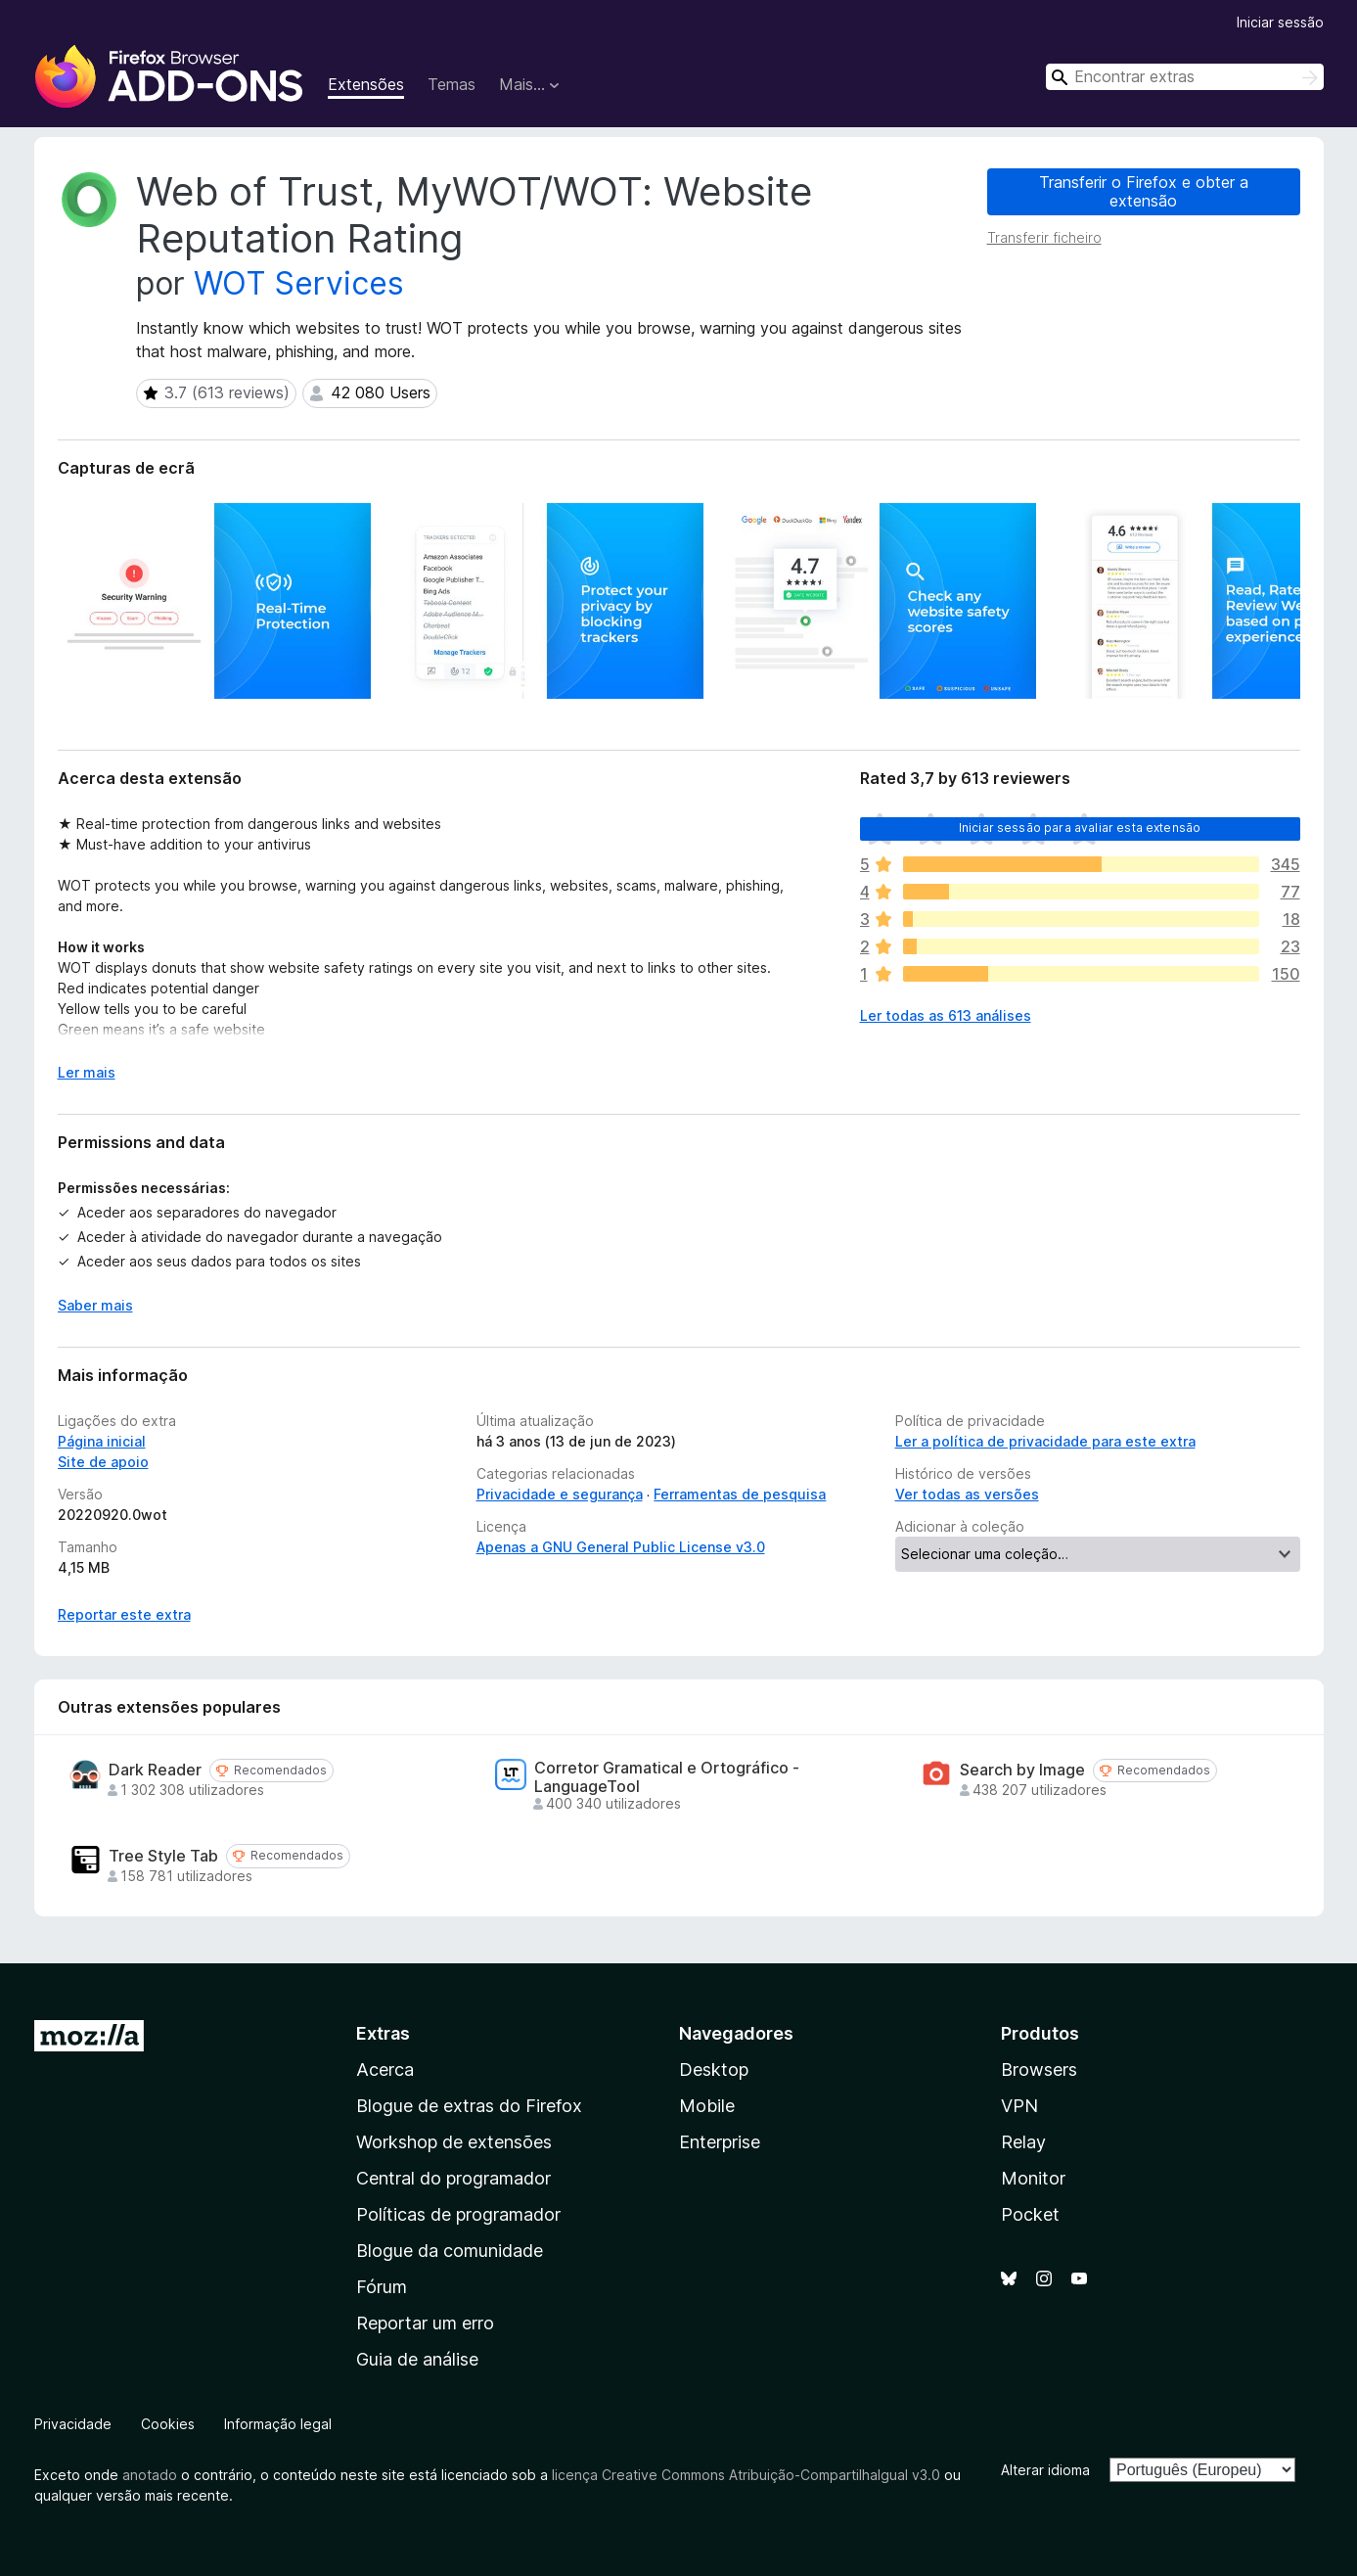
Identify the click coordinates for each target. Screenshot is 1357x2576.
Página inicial (102, 1441)
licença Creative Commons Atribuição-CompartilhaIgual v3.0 (746, 2474)
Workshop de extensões (454, 2142)
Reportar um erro (425, 2323)
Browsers (1039, 2069)
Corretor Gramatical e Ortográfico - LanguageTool (666, 1777)
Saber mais (95, 1305)
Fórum (381, 2287)
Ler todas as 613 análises (945, 1015)
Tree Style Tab (163, 1856)
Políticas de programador (458, 2214)
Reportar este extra (124, 1614)
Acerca (385, 2069)
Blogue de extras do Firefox (469, 2105)
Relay (1023, 2142)
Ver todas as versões (967, 1494)
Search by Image (1022, 1770)
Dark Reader (155, 1770)
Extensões (366, 84)
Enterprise (719, 2142)
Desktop (713, 2069)
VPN (1019, 2105)
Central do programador (453, 2178)
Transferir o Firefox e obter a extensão (1143, 191)
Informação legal (278, 2423)
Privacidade (73, 2423)
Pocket (1030, 2214)
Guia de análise (417, 2359)
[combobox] (1185, 77)
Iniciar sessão (1280, 22)
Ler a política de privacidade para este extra (1045, 1441)
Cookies (168, 2423)
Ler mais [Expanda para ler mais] (86, 1072)
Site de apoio (103, 1461)
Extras (383, 2033)
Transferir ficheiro (1044, 237)
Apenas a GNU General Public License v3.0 (620, 1547)
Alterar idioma (1045, 2469)
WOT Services (299, 283)
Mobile (707, 2105)
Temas (451, 84)
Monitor (1033, 2178)
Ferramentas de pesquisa (740, 1494)
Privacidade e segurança (559, 1494)
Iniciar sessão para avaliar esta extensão (1080, 827)
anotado (149, 2474)
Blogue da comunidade (449, 2250)
